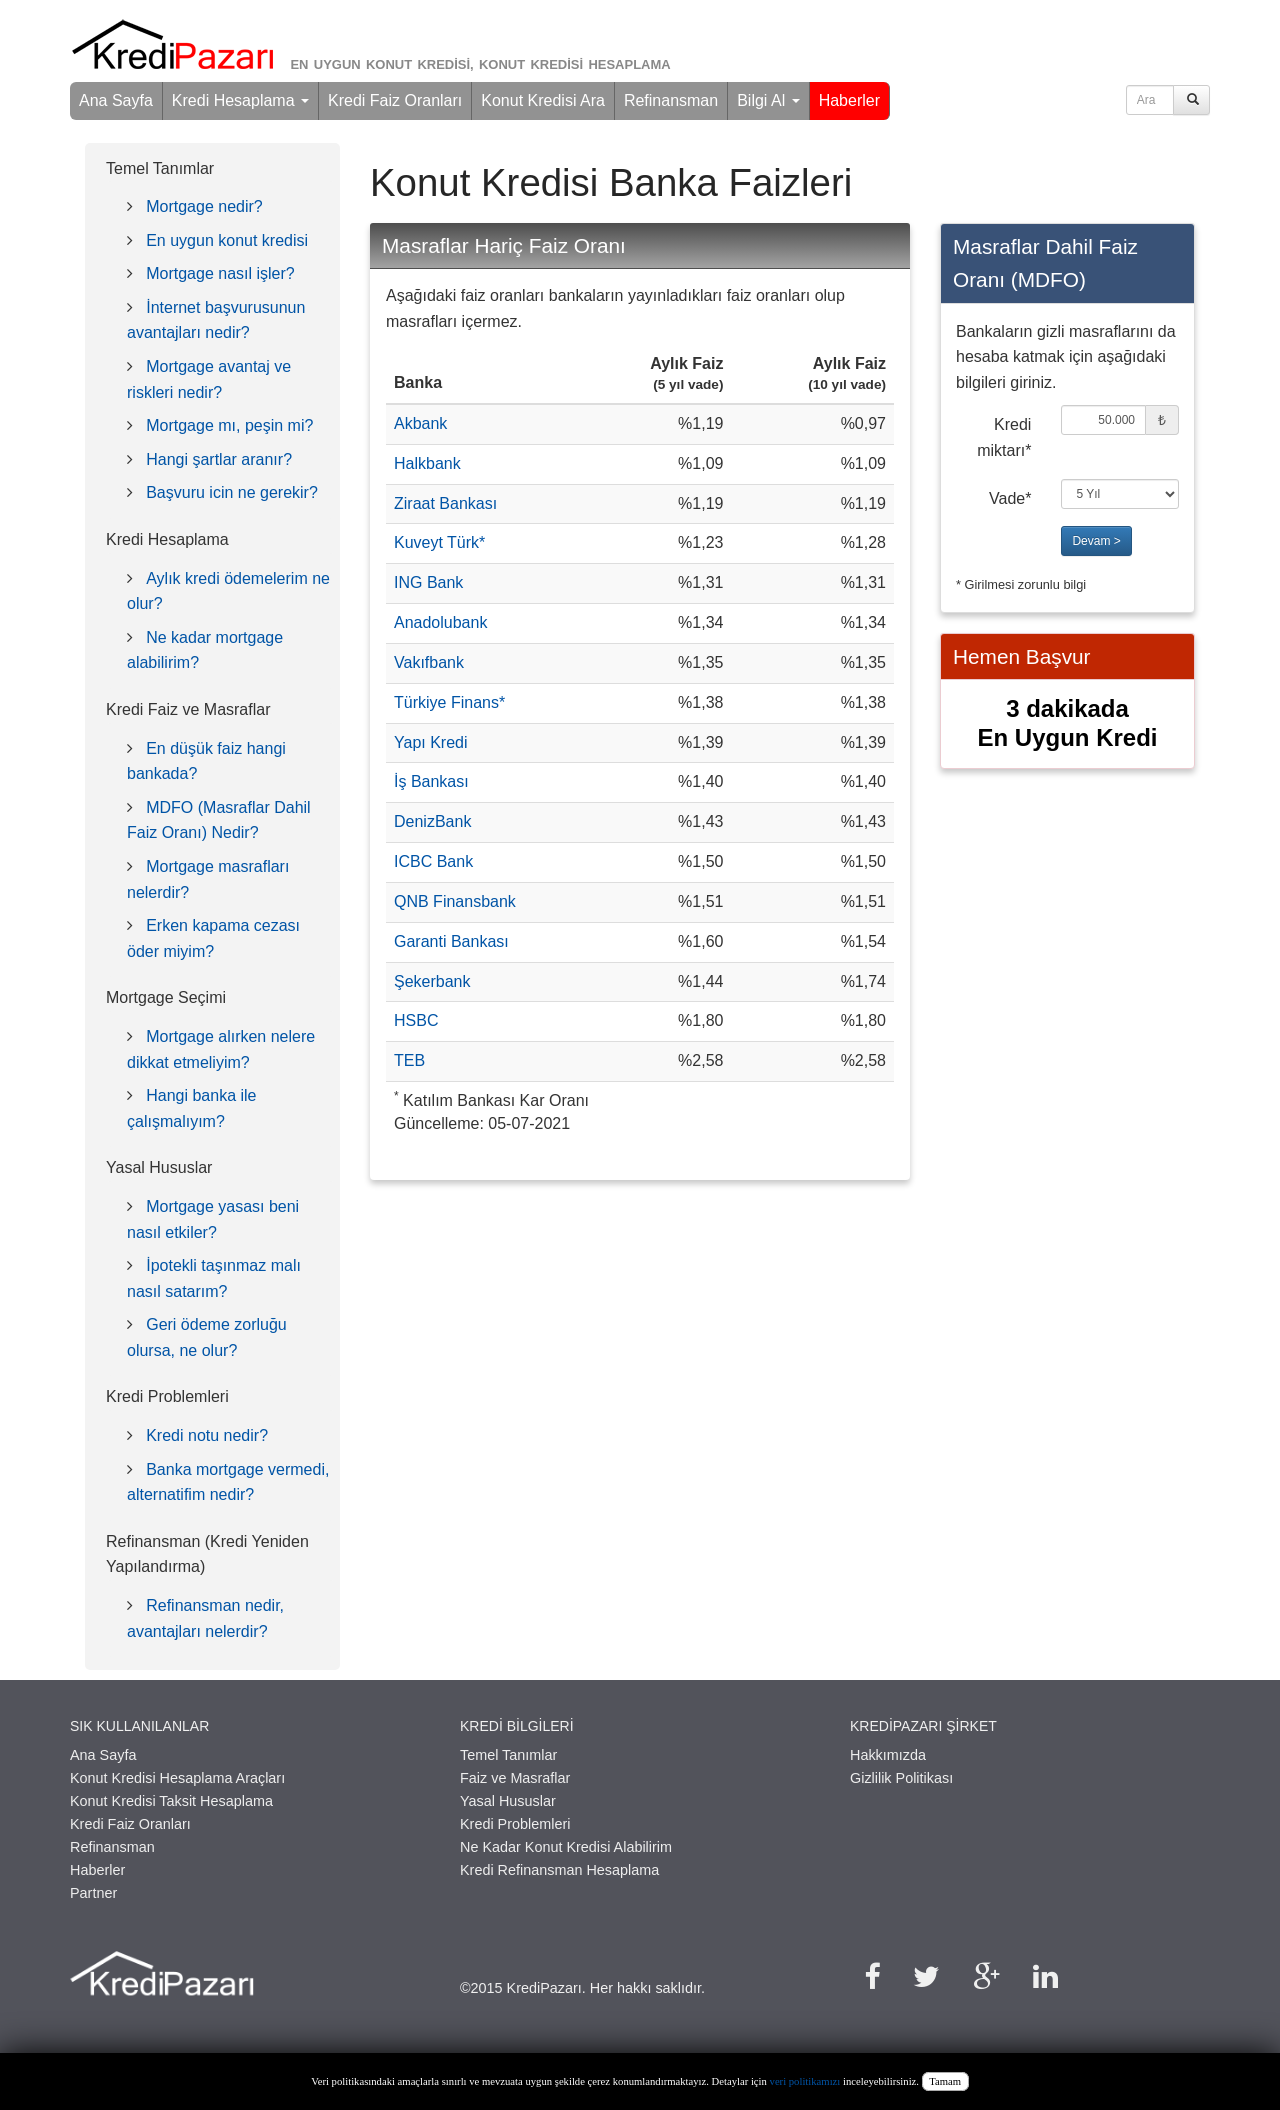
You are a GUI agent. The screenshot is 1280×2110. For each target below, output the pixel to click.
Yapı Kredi (431, 742)
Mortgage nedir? (204, 206)
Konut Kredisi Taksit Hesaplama (171, 1801)
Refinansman (671, 100)
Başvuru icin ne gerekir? (232, 492)
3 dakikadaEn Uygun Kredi (1067, 723)
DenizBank (432, 821)
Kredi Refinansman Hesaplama (559, 1870)
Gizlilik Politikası (901, 1778)
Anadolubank (440, 622)
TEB (409, 1060)
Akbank (420, 423)
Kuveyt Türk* (439, 542)
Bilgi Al (768, 100)
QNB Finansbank (455, 901)
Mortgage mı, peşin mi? (229, 425)
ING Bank (428, 582)
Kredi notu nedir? (207, 1435)
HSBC (416, 1020)
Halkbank (427, 463)
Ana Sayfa (116, 100)
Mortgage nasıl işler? (220, 273)
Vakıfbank (429, 662)
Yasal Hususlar (508, 1801)
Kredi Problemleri (515, 1824)
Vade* (1010, 498)
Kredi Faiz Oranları (395, 100)
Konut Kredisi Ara (543, 100)
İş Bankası (431, 781)
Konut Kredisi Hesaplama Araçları (177, 1778)
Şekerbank (432, 981)
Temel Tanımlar (508, 1755)
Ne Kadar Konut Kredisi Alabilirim (566, 1847)
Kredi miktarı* (1004, 437)
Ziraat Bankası (445, 503)
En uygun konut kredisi (227, 240)
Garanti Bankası (451, 941)
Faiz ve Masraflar (515, 1778)
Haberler (849, 100)
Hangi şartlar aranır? (219, 459)
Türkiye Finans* (449, 702)
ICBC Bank (433, 861)
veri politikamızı (805, 2081)
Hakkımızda (888, 1755)
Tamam (945, 2081)
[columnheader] (477, 374)
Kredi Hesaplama (240, 100)
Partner (93, 1893)
